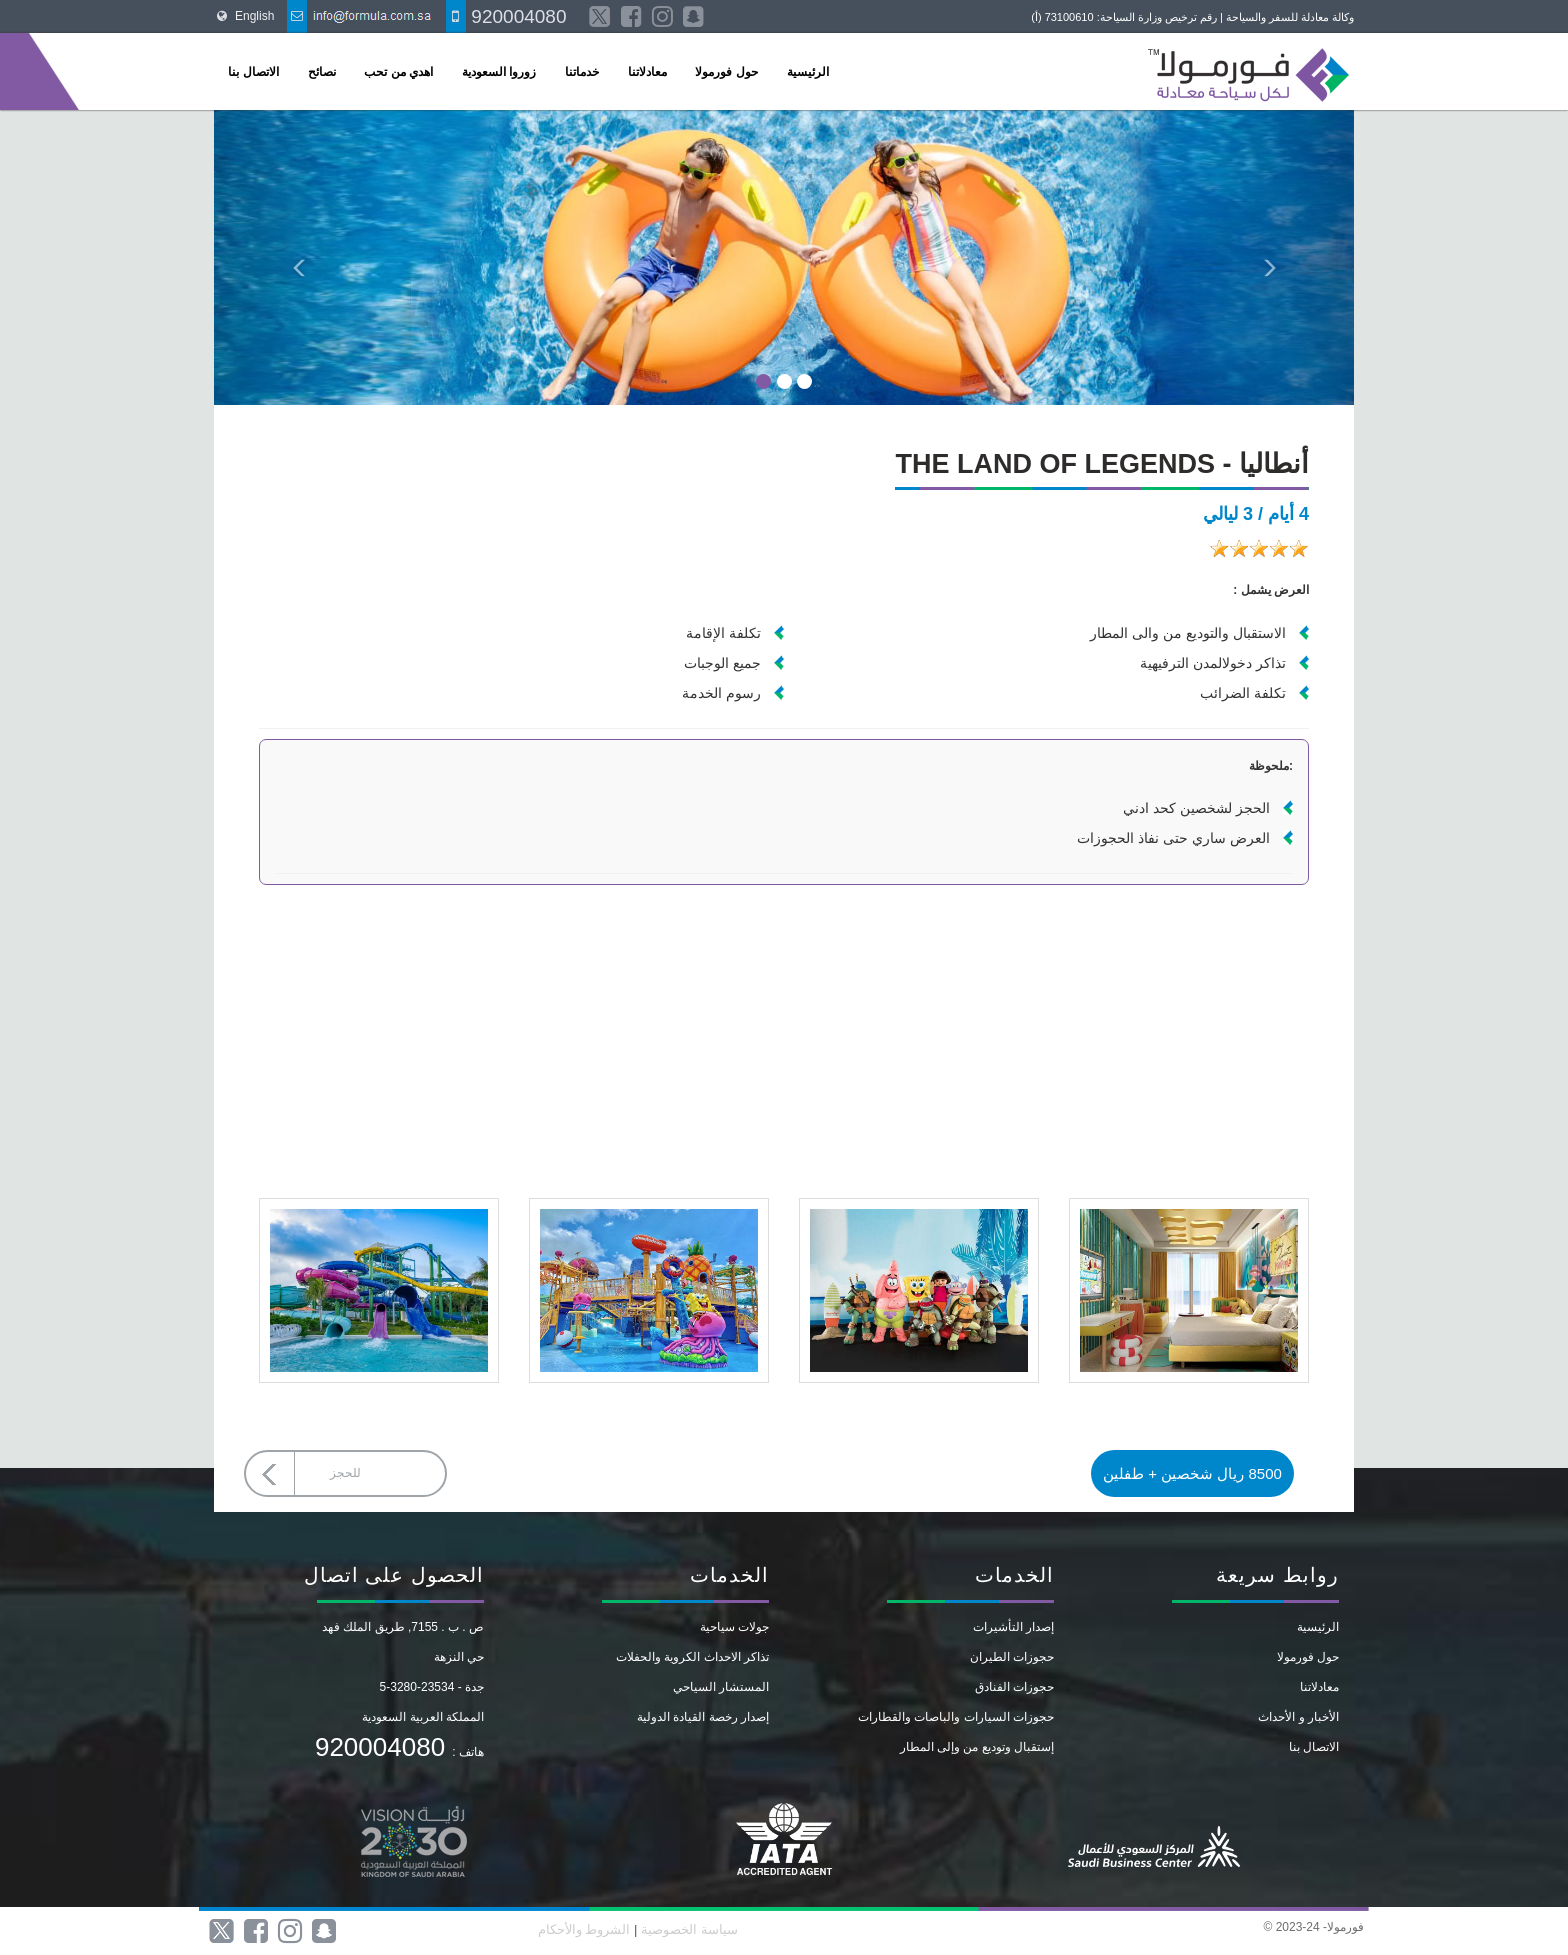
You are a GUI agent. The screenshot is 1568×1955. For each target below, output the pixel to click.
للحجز (345, 1473)
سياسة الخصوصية (687, 1929)
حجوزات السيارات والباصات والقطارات (956, 1717)
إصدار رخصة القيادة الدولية (703, 1717)
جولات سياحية (734, 1627)
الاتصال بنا (253, 72)
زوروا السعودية (499, 72)
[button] (299, 257)
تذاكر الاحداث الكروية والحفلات (692, 1657)
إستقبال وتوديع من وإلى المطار (977, 1747)
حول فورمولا (726, 72)
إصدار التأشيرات (1013, 1627)
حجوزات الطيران (1012, 1657)
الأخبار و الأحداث (1298, 1717)
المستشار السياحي (721, 1687)
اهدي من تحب (398, 72)
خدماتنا (582, 72)
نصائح (322, 72)
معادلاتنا (647, 72)
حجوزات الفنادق (1014, 1687)
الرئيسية (808, 72)
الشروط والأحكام (584, 1929)
